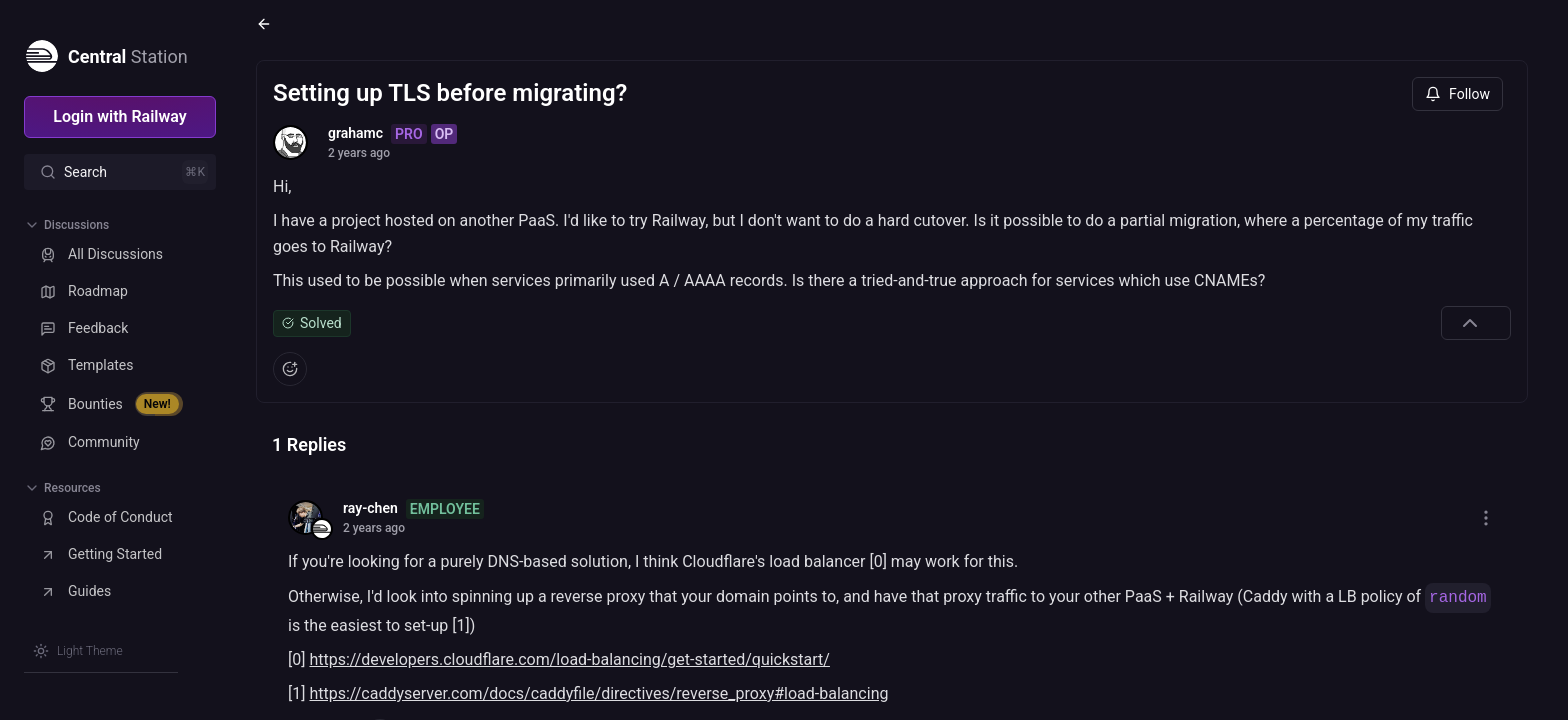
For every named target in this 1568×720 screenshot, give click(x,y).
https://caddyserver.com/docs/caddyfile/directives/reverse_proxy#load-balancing (598, 693)
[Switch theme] (78, 651)
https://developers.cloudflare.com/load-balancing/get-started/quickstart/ (569, 659)
